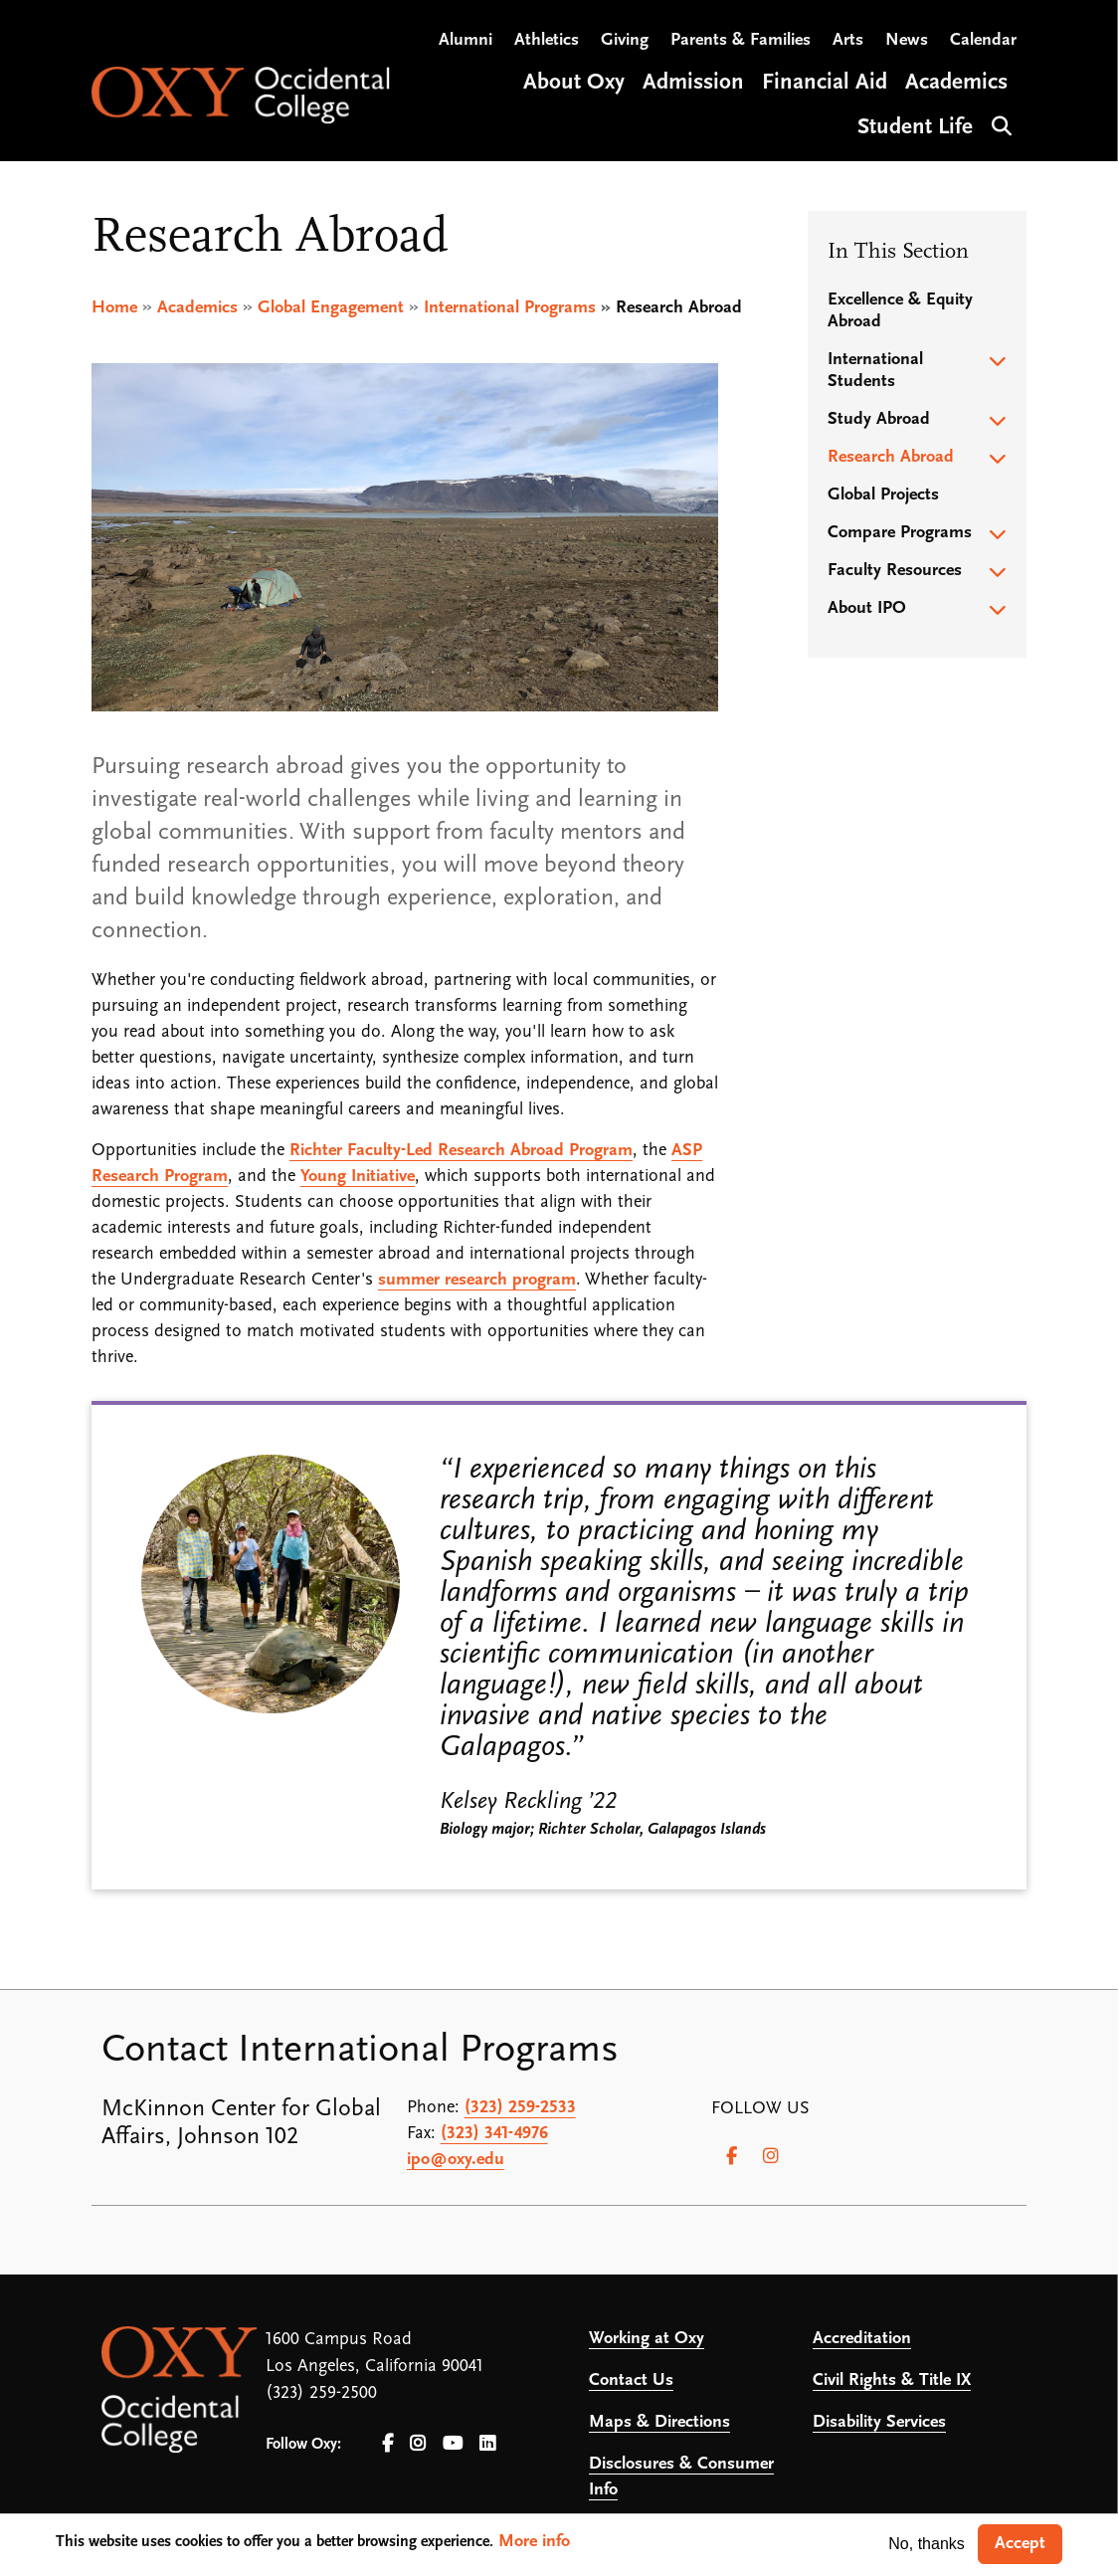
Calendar (983, 40)
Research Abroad (891, 457)
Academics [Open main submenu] (956, 83)
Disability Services (879, 2422)
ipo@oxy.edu (455, 2159)
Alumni (465, 40)
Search (999, 123)
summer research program (477, 1280)
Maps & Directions (659, 2422)
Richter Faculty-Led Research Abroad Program (461, 1150)
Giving (625, 40)
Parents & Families (740, 40)
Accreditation (862, 2338)
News (906, 40)
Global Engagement (331, 307)
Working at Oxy (646, 2338)
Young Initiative (357, 1176)
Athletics (546, 40)
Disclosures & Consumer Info (681, 2477)
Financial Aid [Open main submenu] (824, 83)
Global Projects (883, 495)
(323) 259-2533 (520, 2107)
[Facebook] (731, 2156)
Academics (197, 307)
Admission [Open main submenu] (693, 83)
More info (534, 2541)
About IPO (867, 608)
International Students (875, 370)
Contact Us (631, 2380)
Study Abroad (879, 419)
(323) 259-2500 (321, 2393)
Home (114, 307)
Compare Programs (900, 532)
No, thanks (926, 2543)
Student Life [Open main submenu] (915, 127)
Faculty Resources (895, 570)
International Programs (510, 307)
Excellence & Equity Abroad (900, 311)
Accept (1020, 2543)
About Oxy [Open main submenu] (574, 83)
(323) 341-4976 (494, 2133)
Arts (848, 40)
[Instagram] (771, 2156)
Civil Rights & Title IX (892, 2380)
